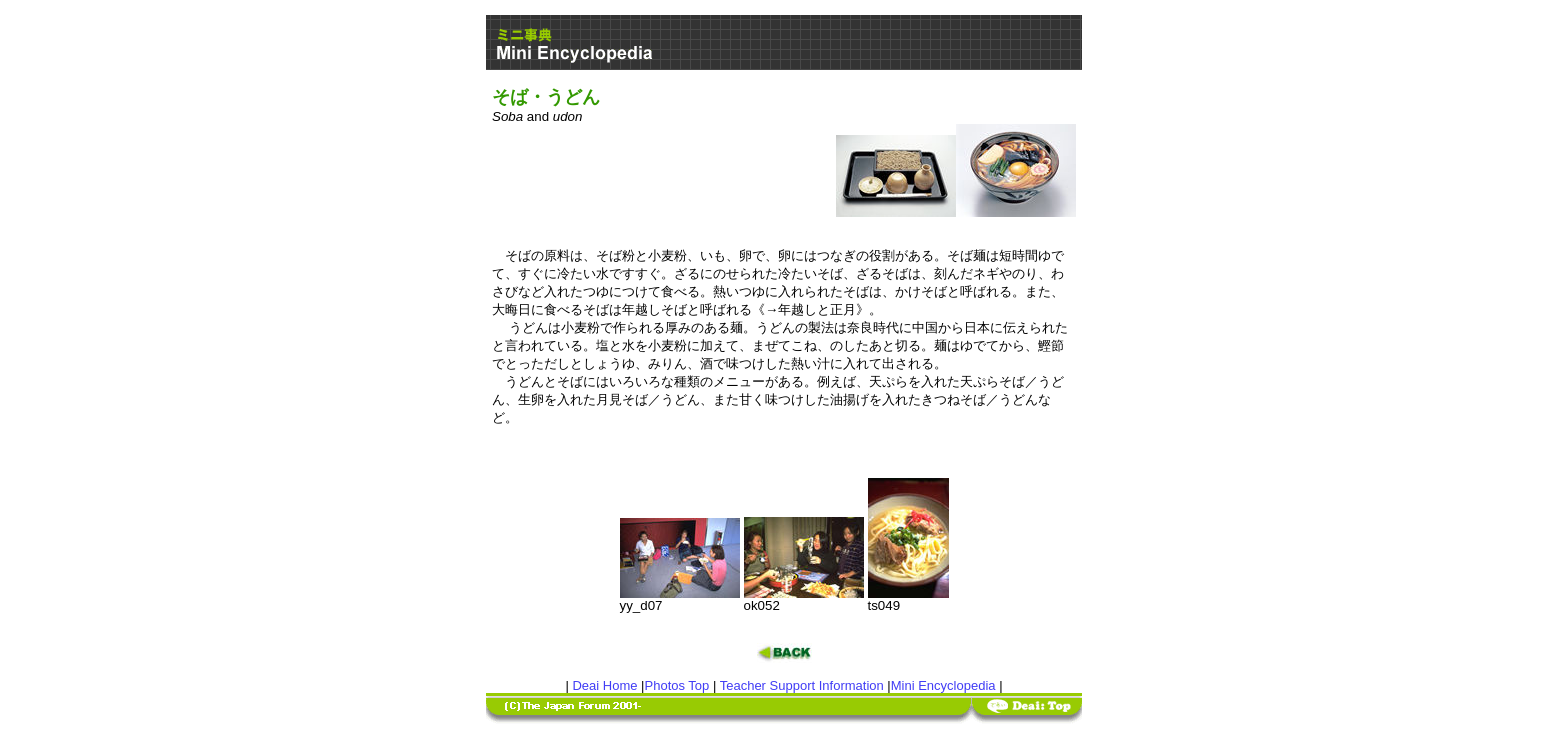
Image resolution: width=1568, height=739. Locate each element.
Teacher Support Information (802, 685)
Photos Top (677, 685)
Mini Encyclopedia (943, 685)
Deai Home (604, 685)
